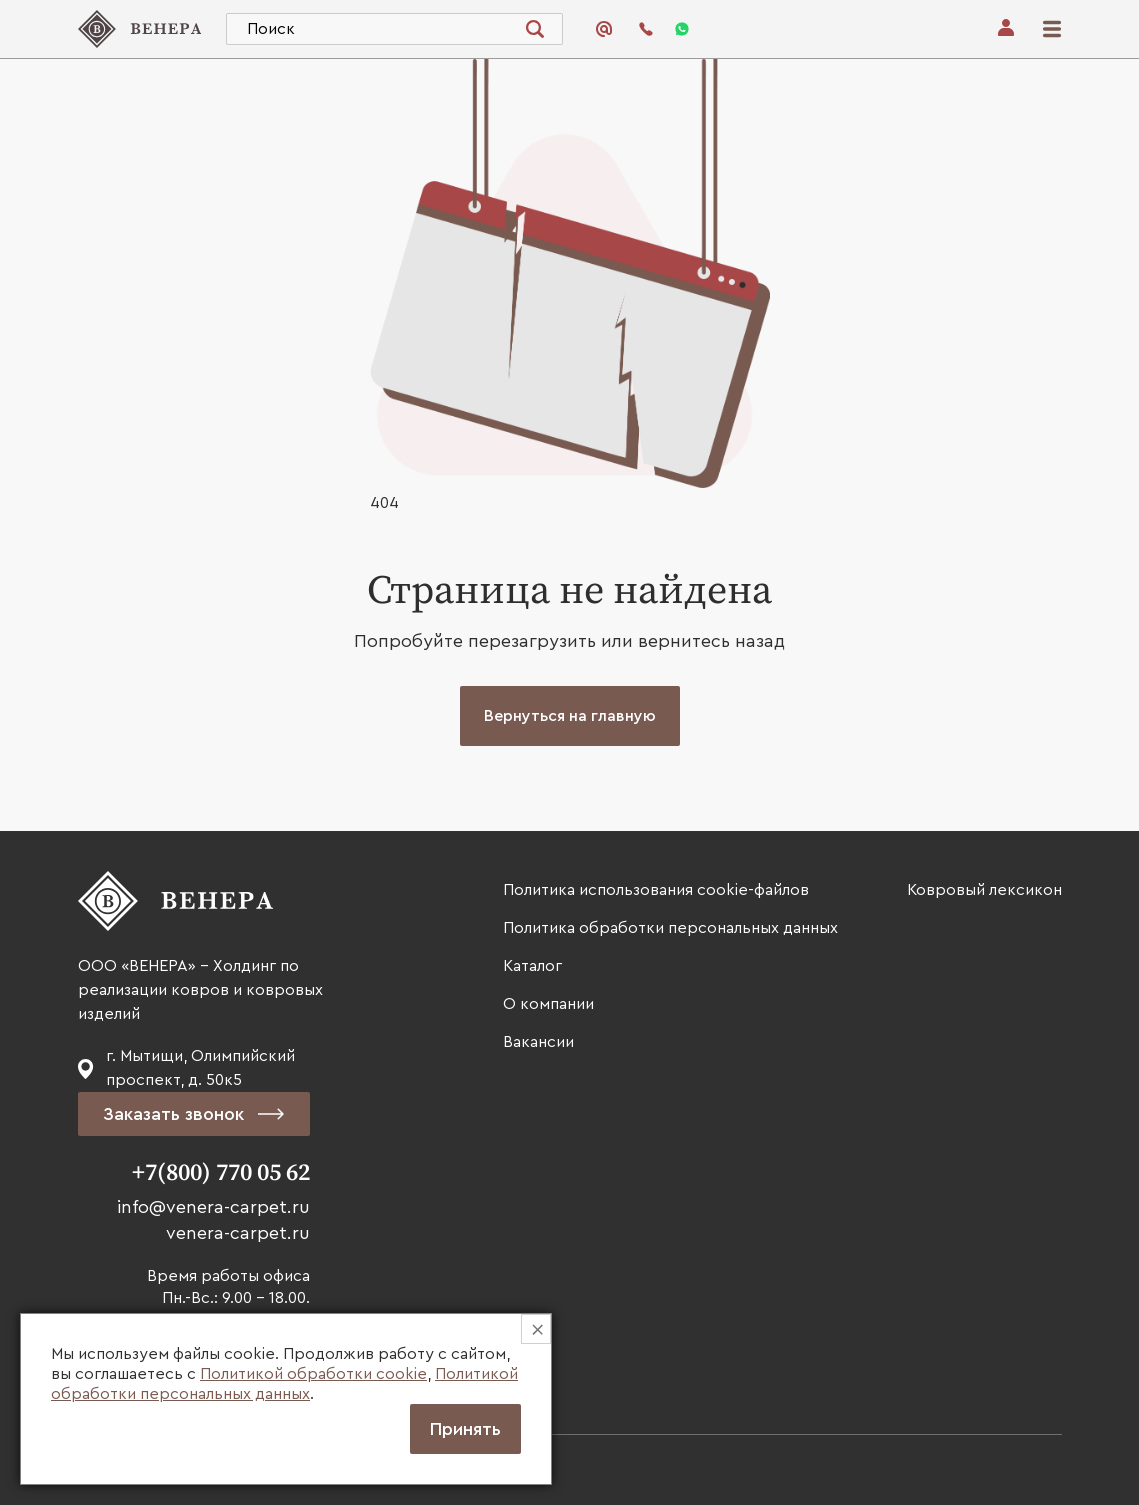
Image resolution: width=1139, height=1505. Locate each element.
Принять (465, 1429)
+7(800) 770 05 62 (221, 1173)
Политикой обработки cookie (313, 1374)
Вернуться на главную (570, 716)
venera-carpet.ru (238, 1233)
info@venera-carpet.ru (213, 1207)
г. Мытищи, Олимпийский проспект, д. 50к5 (200, 1068)
